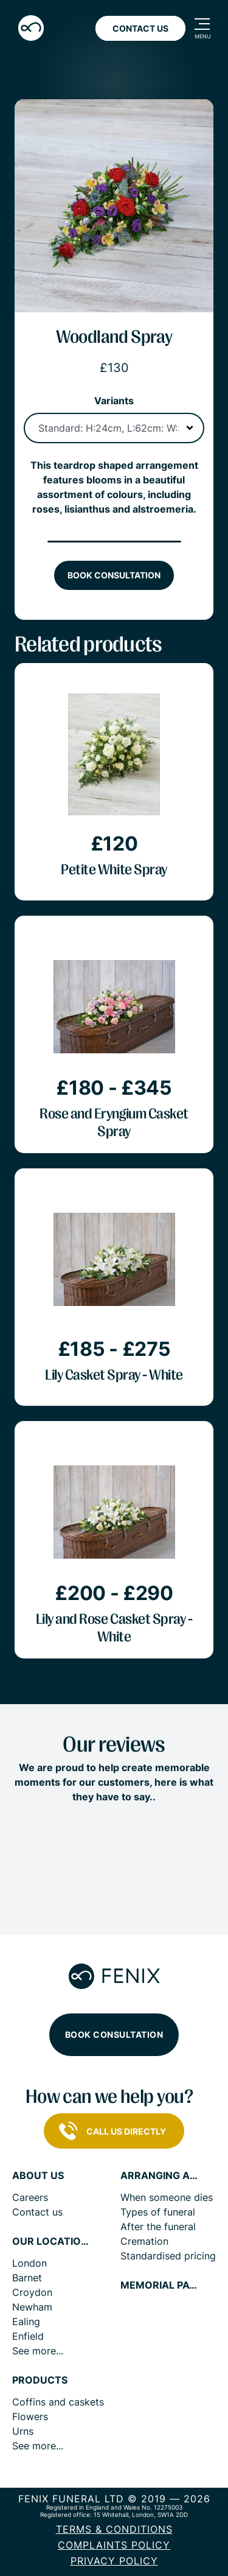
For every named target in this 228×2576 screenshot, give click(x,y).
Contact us (37, 2212)
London (29, 2263)
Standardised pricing (168, 2256)
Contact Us (140, 28)
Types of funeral (157, 2212)
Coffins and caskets (58, 2402)
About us (38, 2175)
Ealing (26, 2321)
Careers (30, 2197)
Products (39, 2380)
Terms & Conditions (114, 2529)
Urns (22, 2431)
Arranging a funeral (159, 2175)
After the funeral (158, 2226)
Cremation (144, 2241)
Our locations (51, 2241)
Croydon (32, 2292)
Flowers (30, 2416)
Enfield (28, 2336)
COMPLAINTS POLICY (114, 2545)
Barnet (27, 2278)
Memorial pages (159, 2285)
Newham (32, 2307)
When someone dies (166, 2197)
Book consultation (114, 575)
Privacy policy (114, 2561)
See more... (37, 2351)
